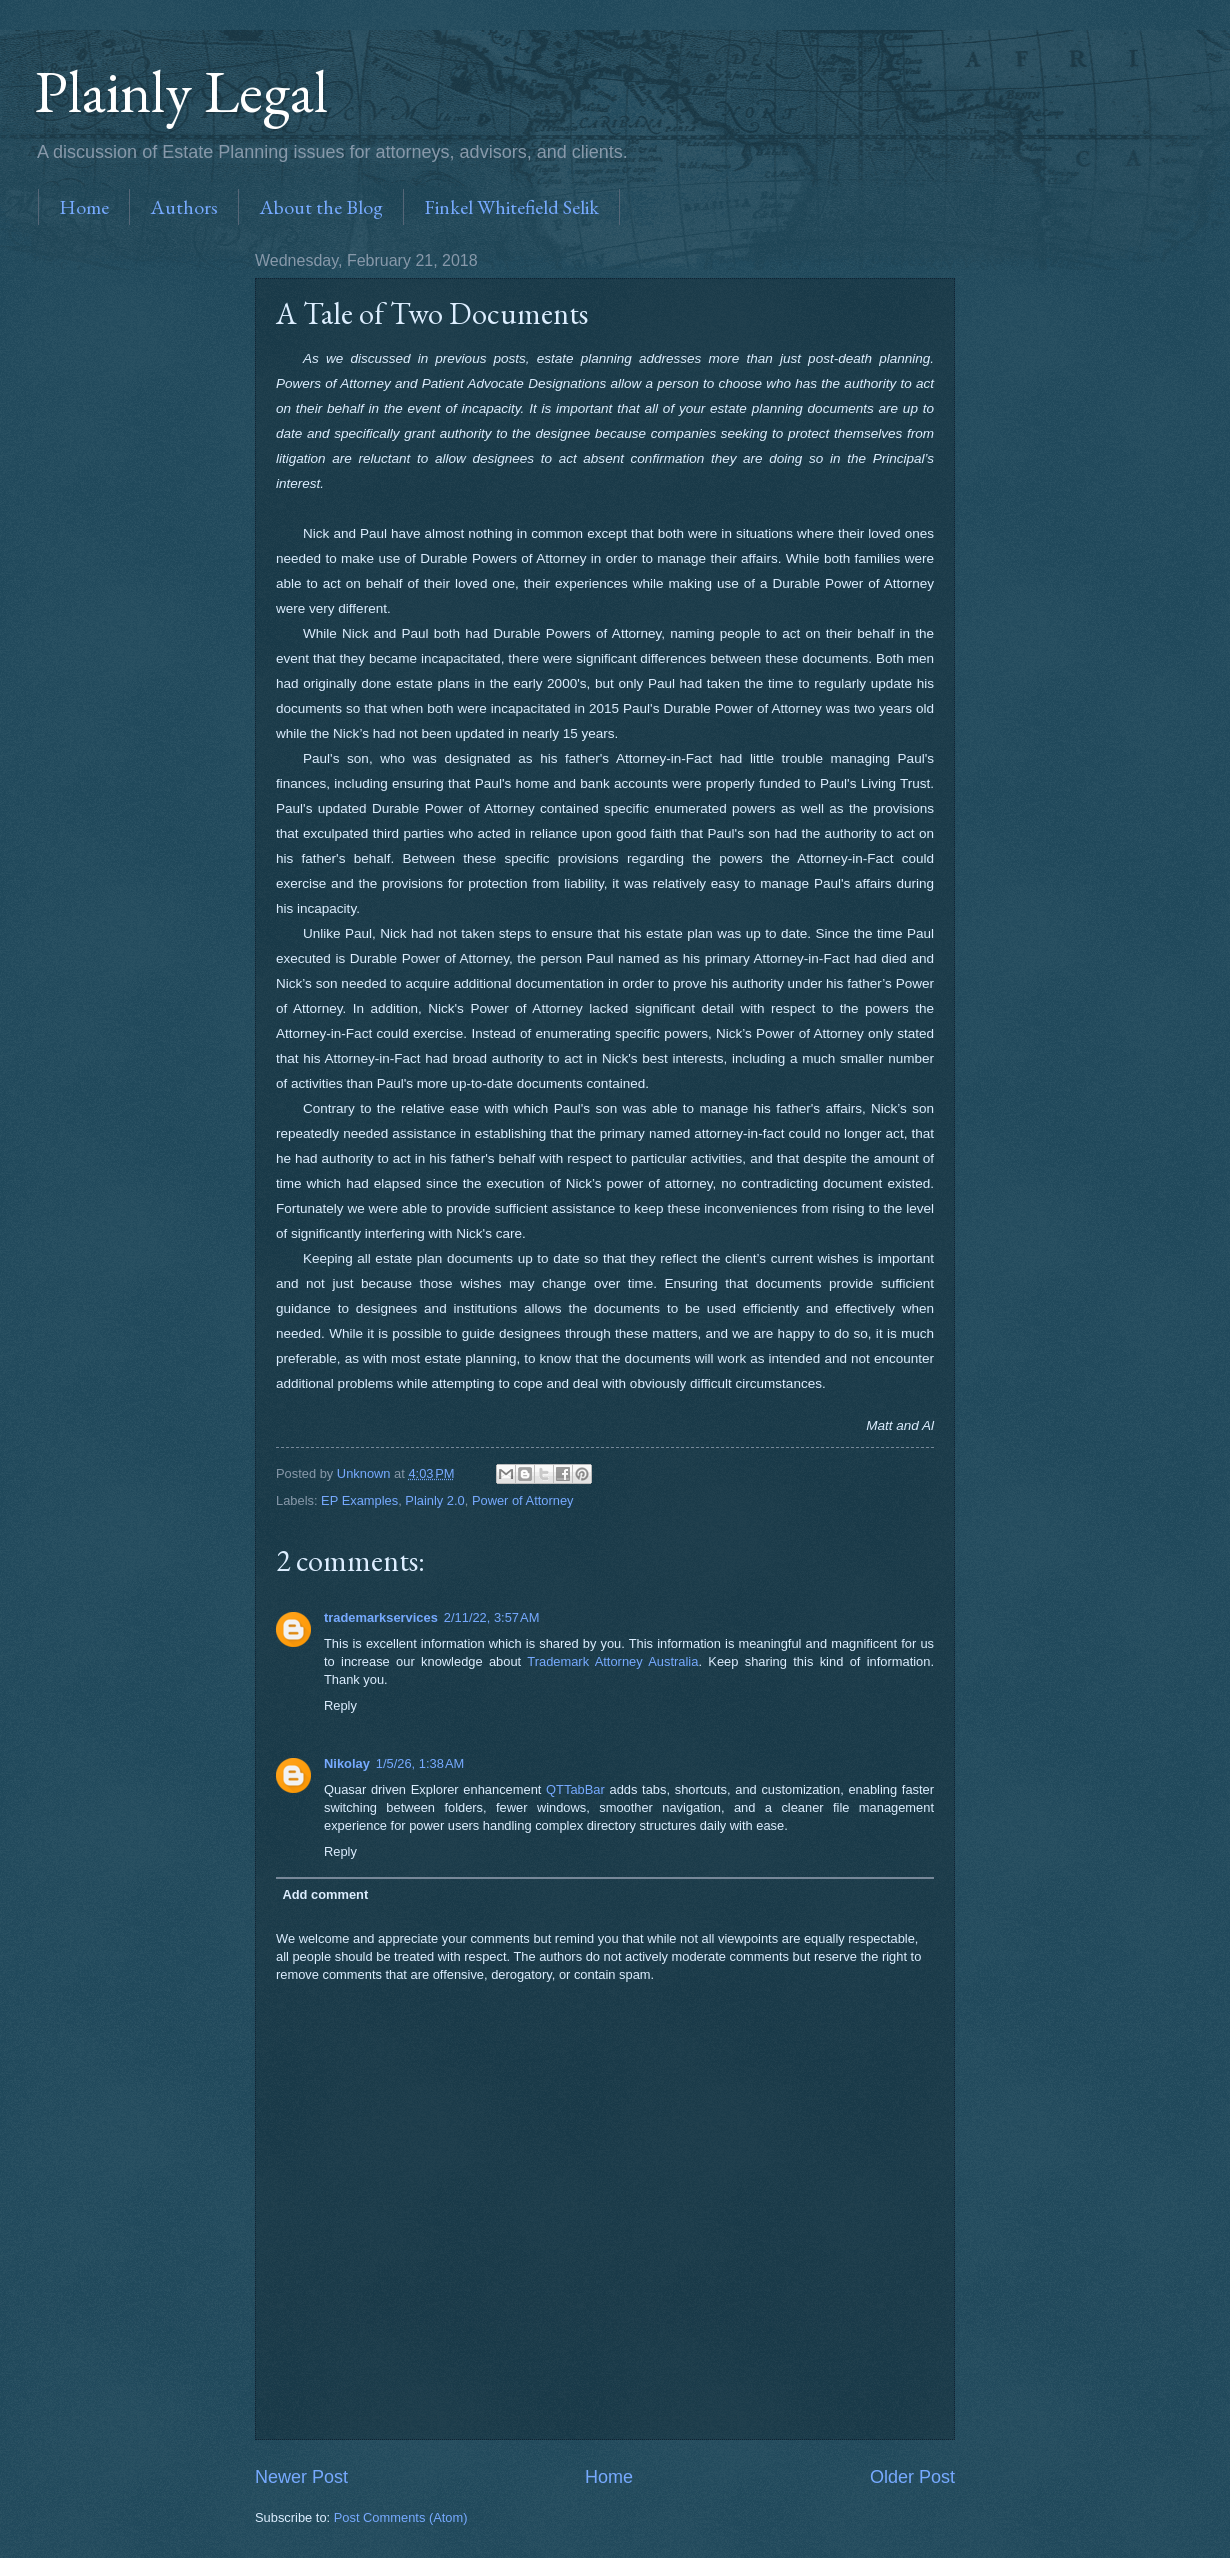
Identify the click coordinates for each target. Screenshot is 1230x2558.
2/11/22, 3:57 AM (492, 1617)
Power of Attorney (523, 1500)
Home (84, 207)
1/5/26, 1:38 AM (420, 1763)
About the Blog (321, 207)
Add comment (325, 1894)
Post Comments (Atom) (401, 2517)
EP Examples (359, 1500)
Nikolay (347, 1763)
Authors (184, 207)
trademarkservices (381, 1617)
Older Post (912, 2477)
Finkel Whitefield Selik (511, 207)
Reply (340, 1705)
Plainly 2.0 (434, 1500)
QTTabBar (575, 1789)
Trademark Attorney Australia (612, 1661)
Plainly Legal (181, 91)
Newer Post (301, 2477)
